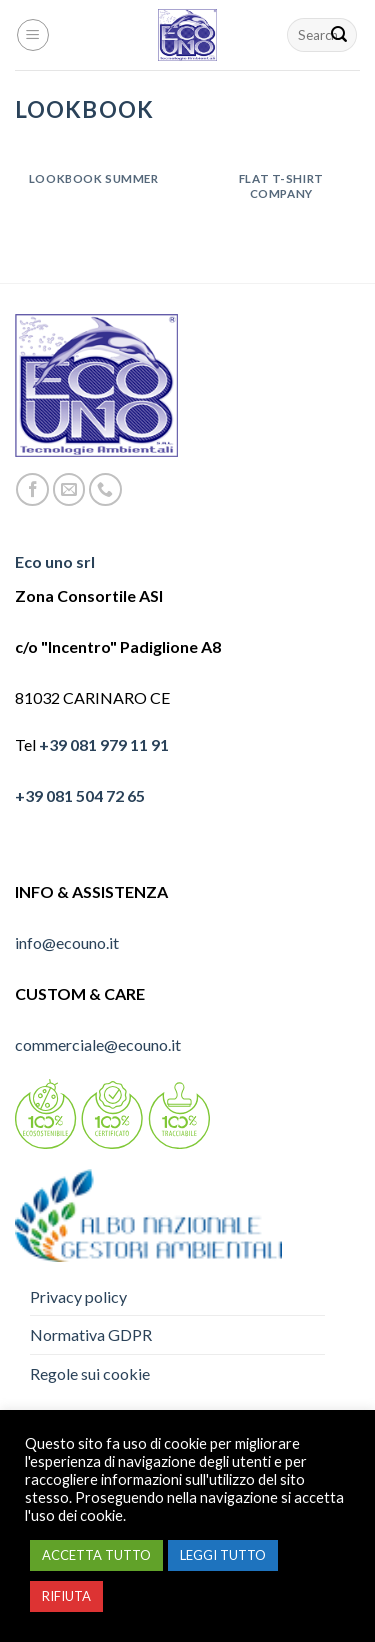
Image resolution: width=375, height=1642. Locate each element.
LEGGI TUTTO (223, 1555)
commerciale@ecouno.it (98, 1044)
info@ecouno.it (67, 942)
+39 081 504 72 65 (80, 795)
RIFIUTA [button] (66, 1596)
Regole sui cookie (90, 1373)
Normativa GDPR (91, 1334)
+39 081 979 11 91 (104, 744)
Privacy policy (78, 1296)
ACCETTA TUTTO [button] (96, 1555)
